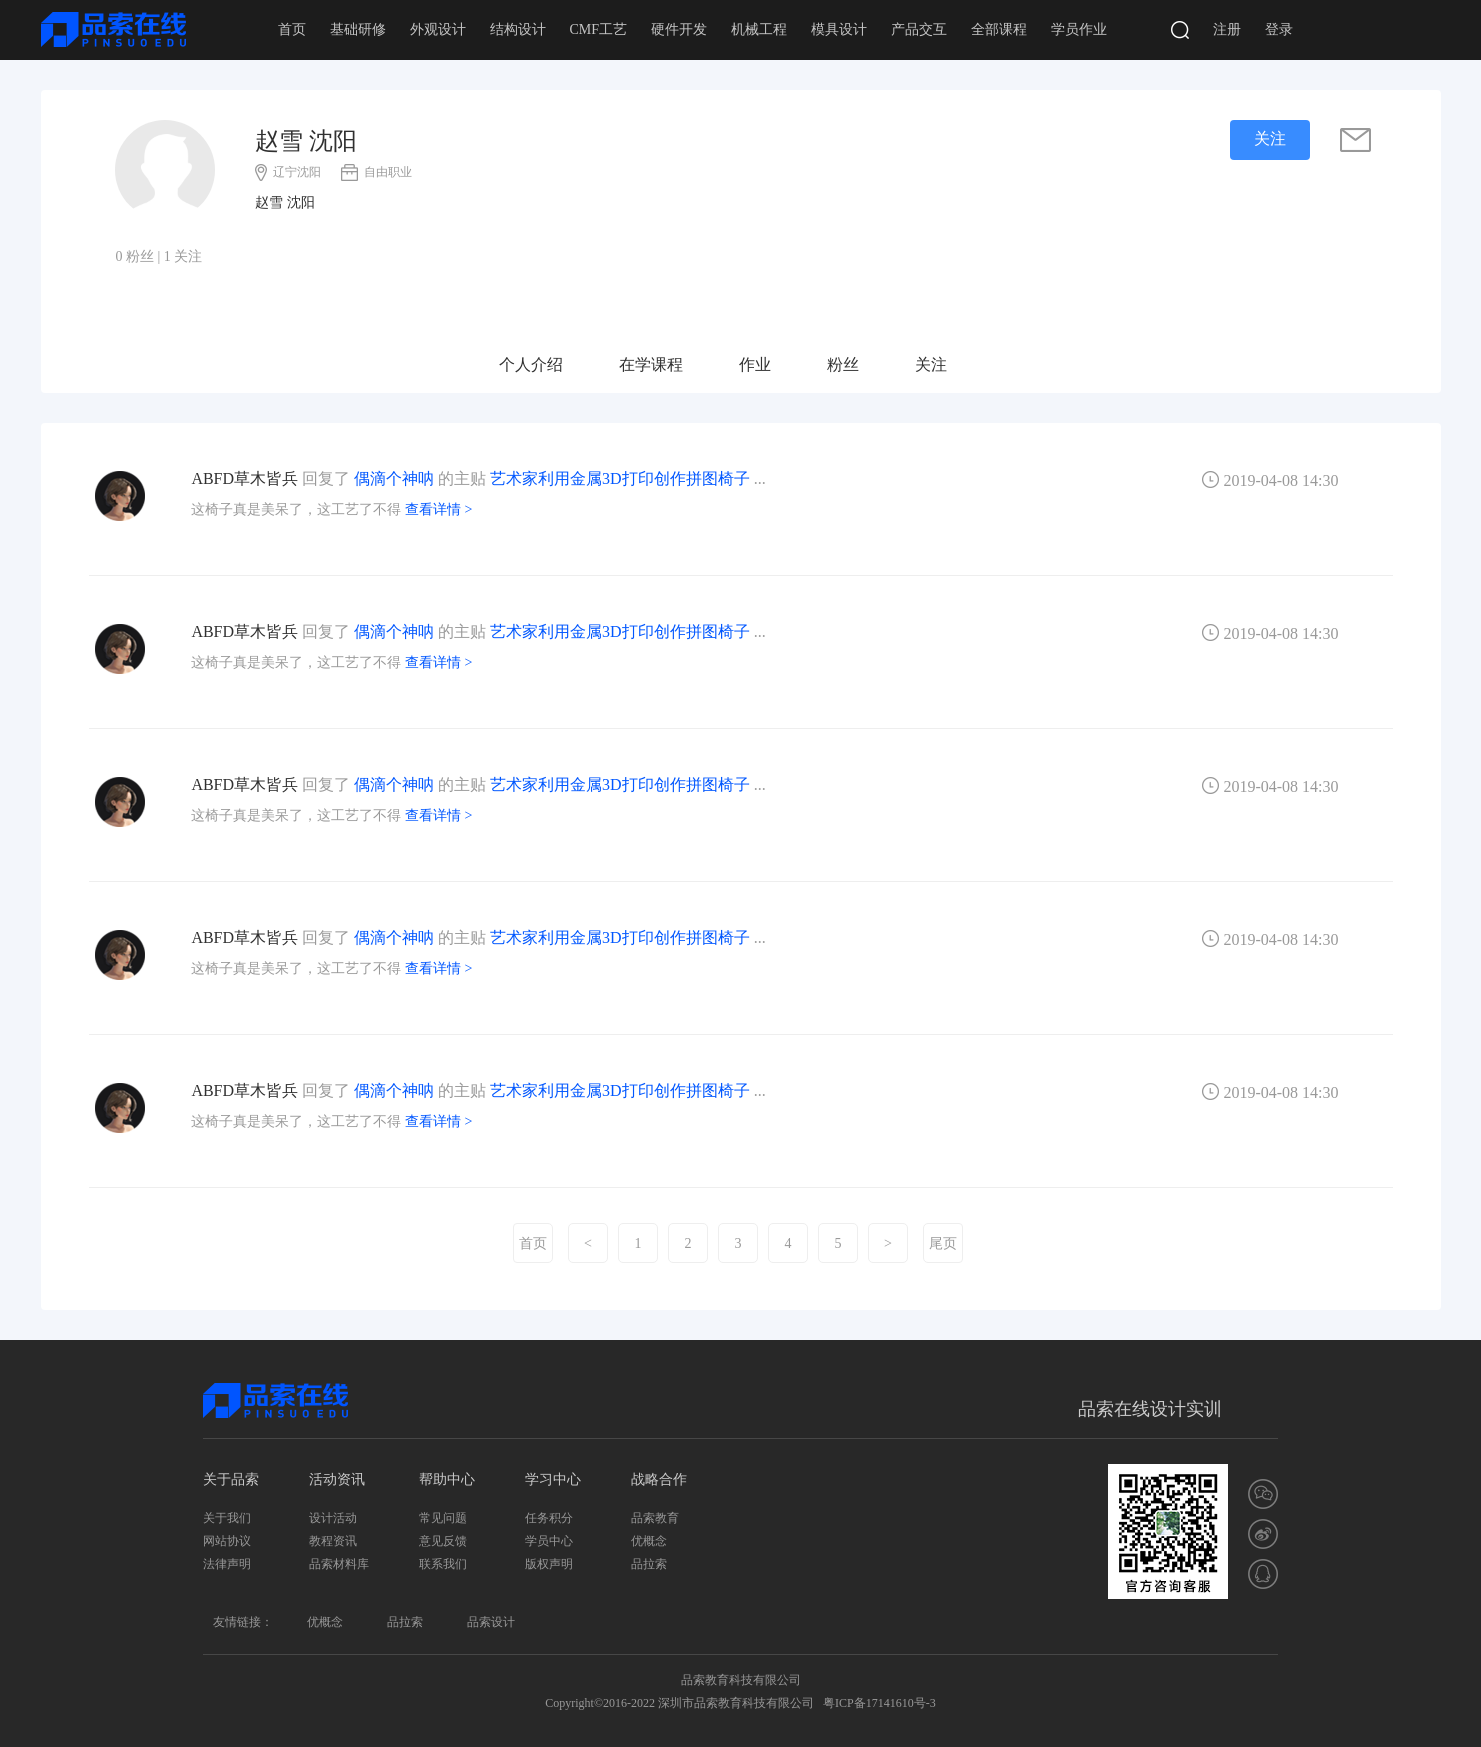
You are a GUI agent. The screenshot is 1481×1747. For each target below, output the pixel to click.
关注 (931, 364)
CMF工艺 (599, 29)
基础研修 (358, 29)
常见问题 (443, 1518)
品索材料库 (339, 1564)
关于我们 (227, 1518)
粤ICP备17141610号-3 (879, 1703)
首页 (292, 29)
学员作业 (1079, 29)
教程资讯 (333, 1541)
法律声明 (227, 1564)
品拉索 (649, 1564)
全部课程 (999, 29)
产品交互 (919, 29)
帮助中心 (447, 1479)
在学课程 (651, 364)
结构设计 (518, 29)
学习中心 (553, 1479)
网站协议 (227, 1541)
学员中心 (549, 1541)
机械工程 (759, 29)
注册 (1227, 29)
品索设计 (491, 1622)
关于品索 (231, 1479)
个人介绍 (531, 364)
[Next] (888, 1243)
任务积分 (549, 1518)
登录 (1279, 29)
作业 (755, 364)
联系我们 (443, 1564)
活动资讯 (337, 1479)
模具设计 (839, 29)
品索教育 (655, 1518)
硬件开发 (679, 29)
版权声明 (549, 1564)
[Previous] (588, 1243)
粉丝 (843, 364)
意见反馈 (443, 1541)
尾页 (943, 1243)
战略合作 (659, 1479)
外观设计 (438, 29)
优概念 (649, 1541)
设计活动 (333, 1518)
